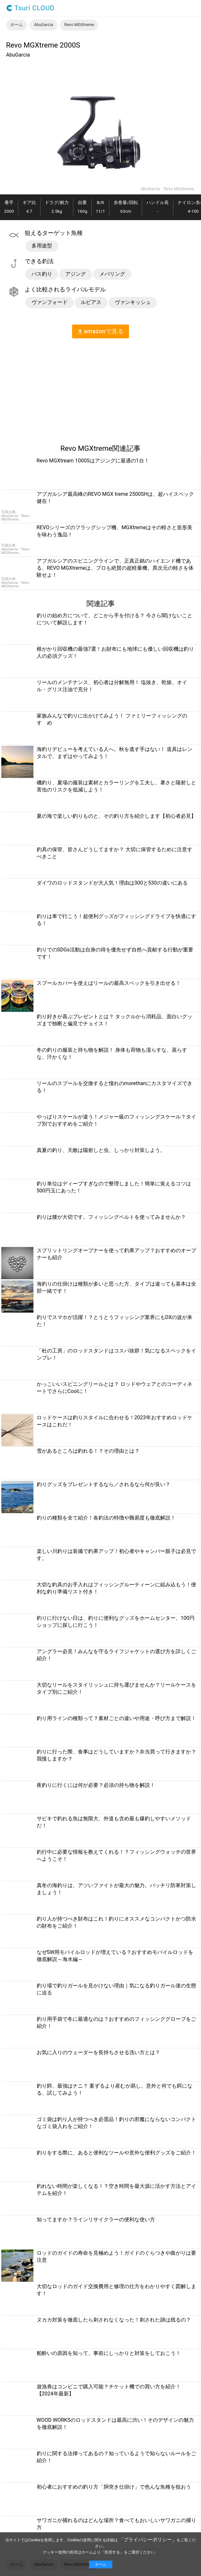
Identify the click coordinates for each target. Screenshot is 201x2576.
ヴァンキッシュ (133, 302)
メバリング (112, 274)
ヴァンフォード (50, 302)
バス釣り (42, 274)
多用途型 (42, 246)
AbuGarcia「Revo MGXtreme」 (169, 189)
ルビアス (91, 302)
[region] (54, 388)
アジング (75, 274)
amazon (100, 331)
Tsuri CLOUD (30, 8)
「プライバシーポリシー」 (148, 2540)
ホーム (100, 2564)
